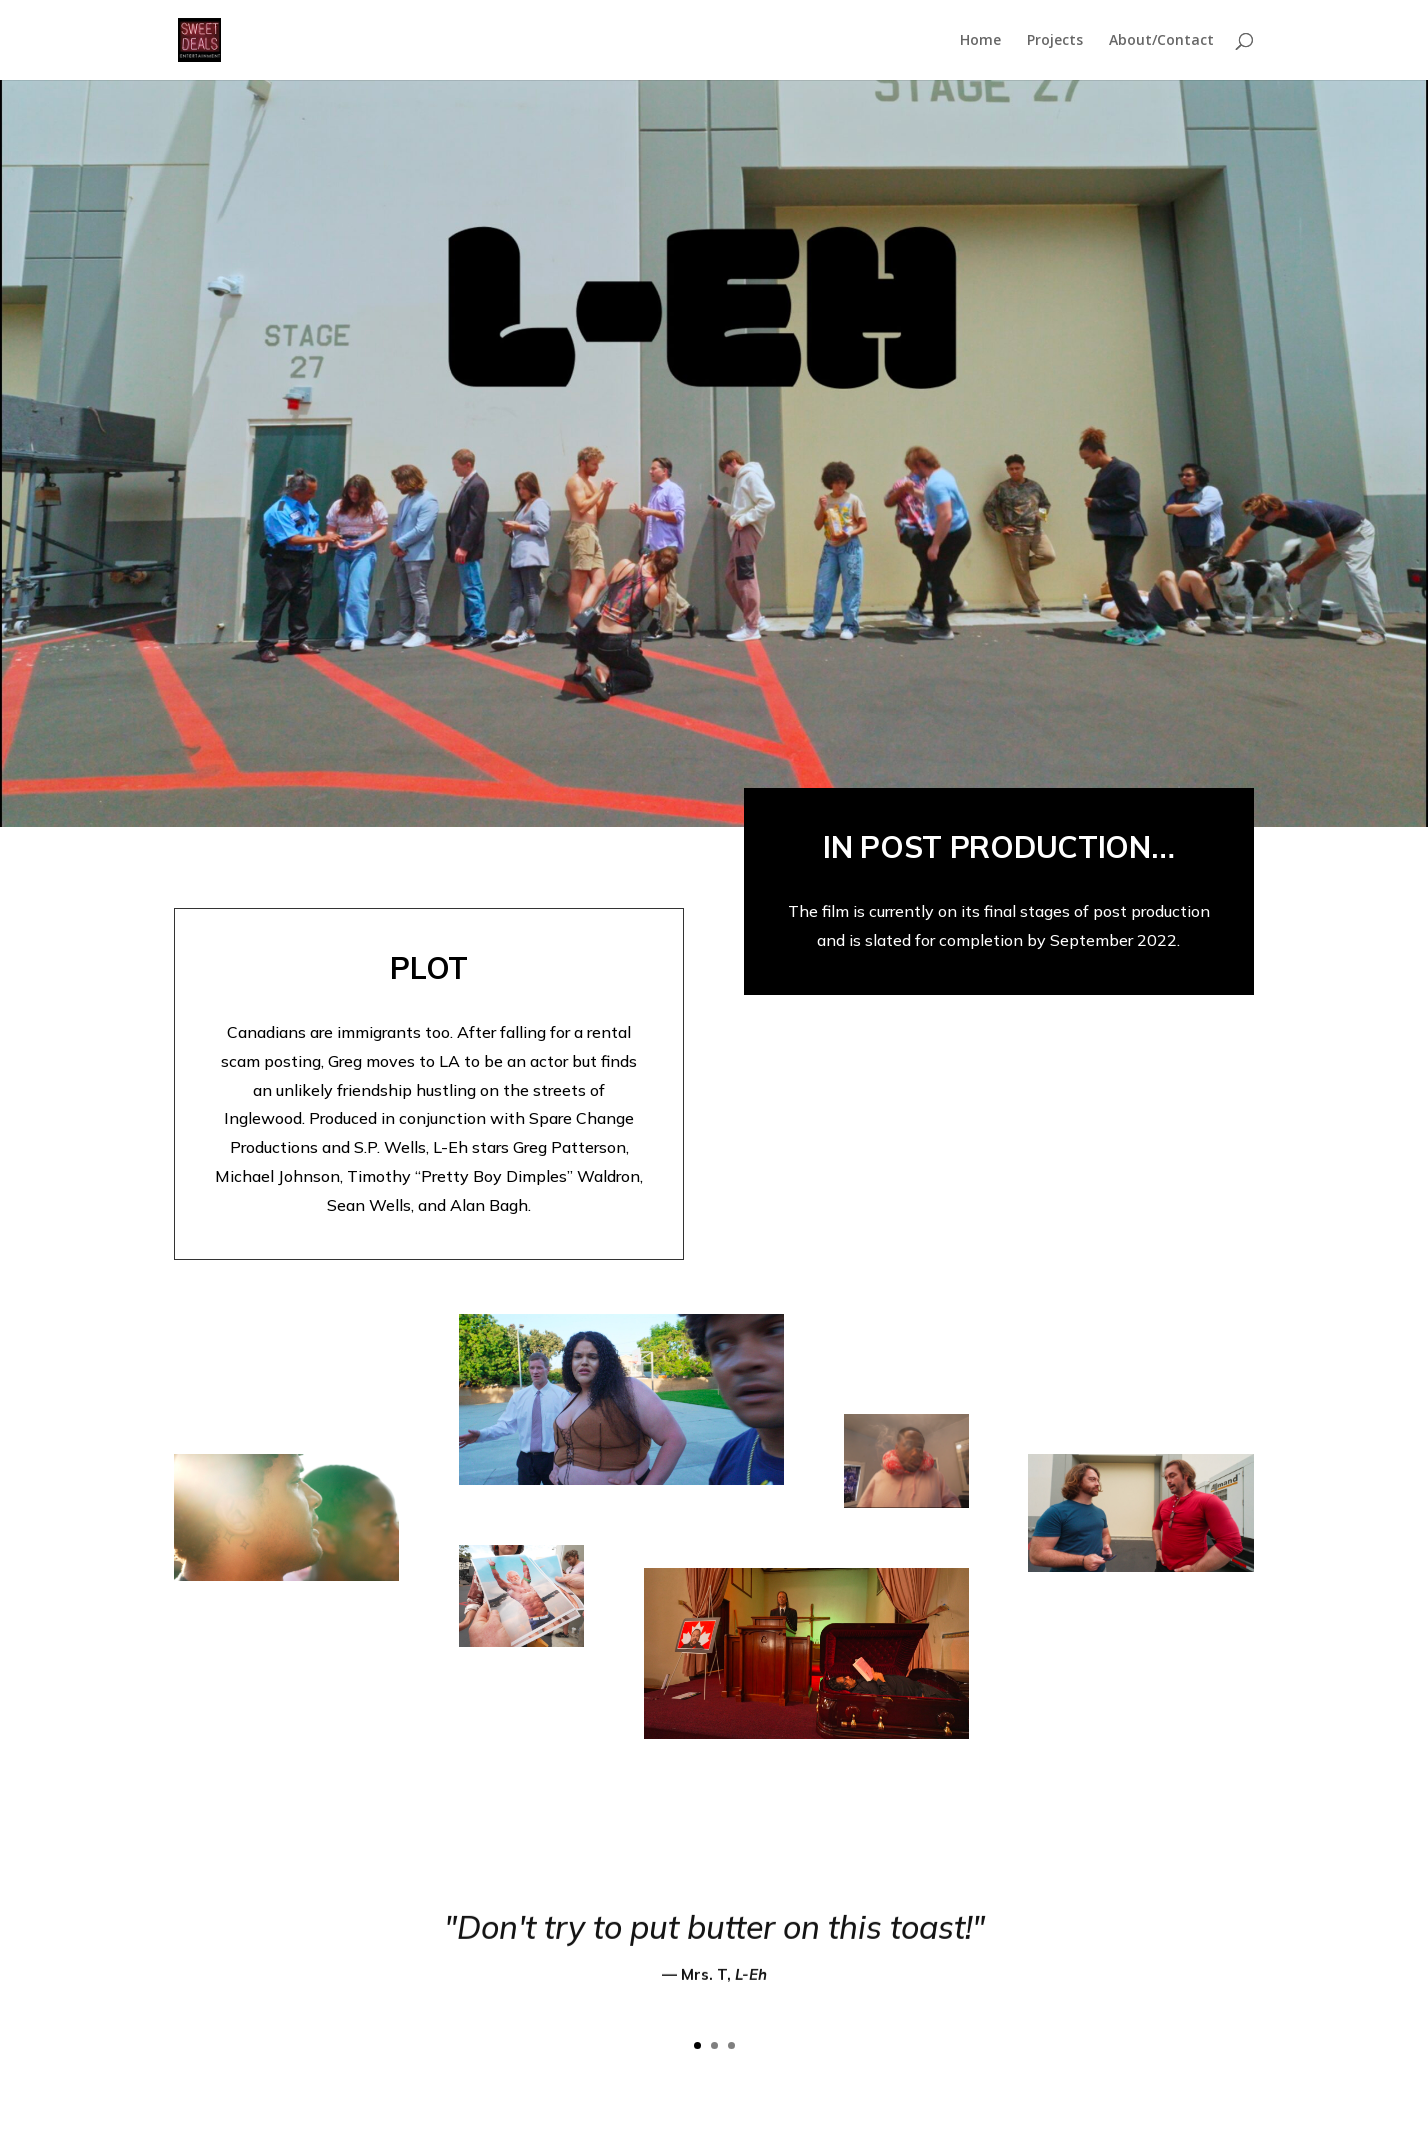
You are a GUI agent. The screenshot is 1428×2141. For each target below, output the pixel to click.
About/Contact (1161, 41)
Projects (1055, 41)
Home (980, 41)
